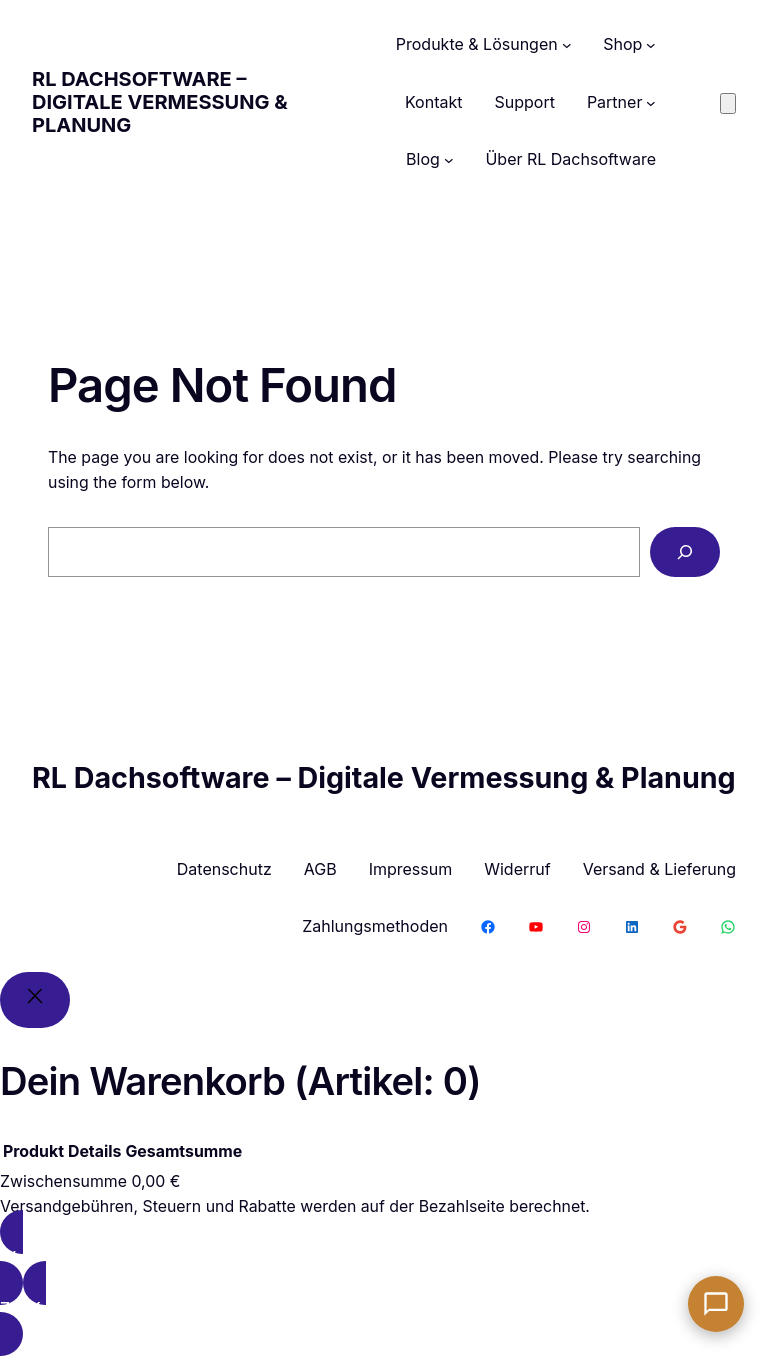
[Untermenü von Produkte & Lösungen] (567, 45)
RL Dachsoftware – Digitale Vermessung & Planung (160, 102)
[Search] (685, 551)
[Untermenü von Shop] (651, 45)
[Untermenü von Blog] (449, 160)
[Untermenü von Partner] (651, 103)
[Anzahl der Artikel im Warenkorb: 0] (728, 103)
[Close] (35, 1000)
